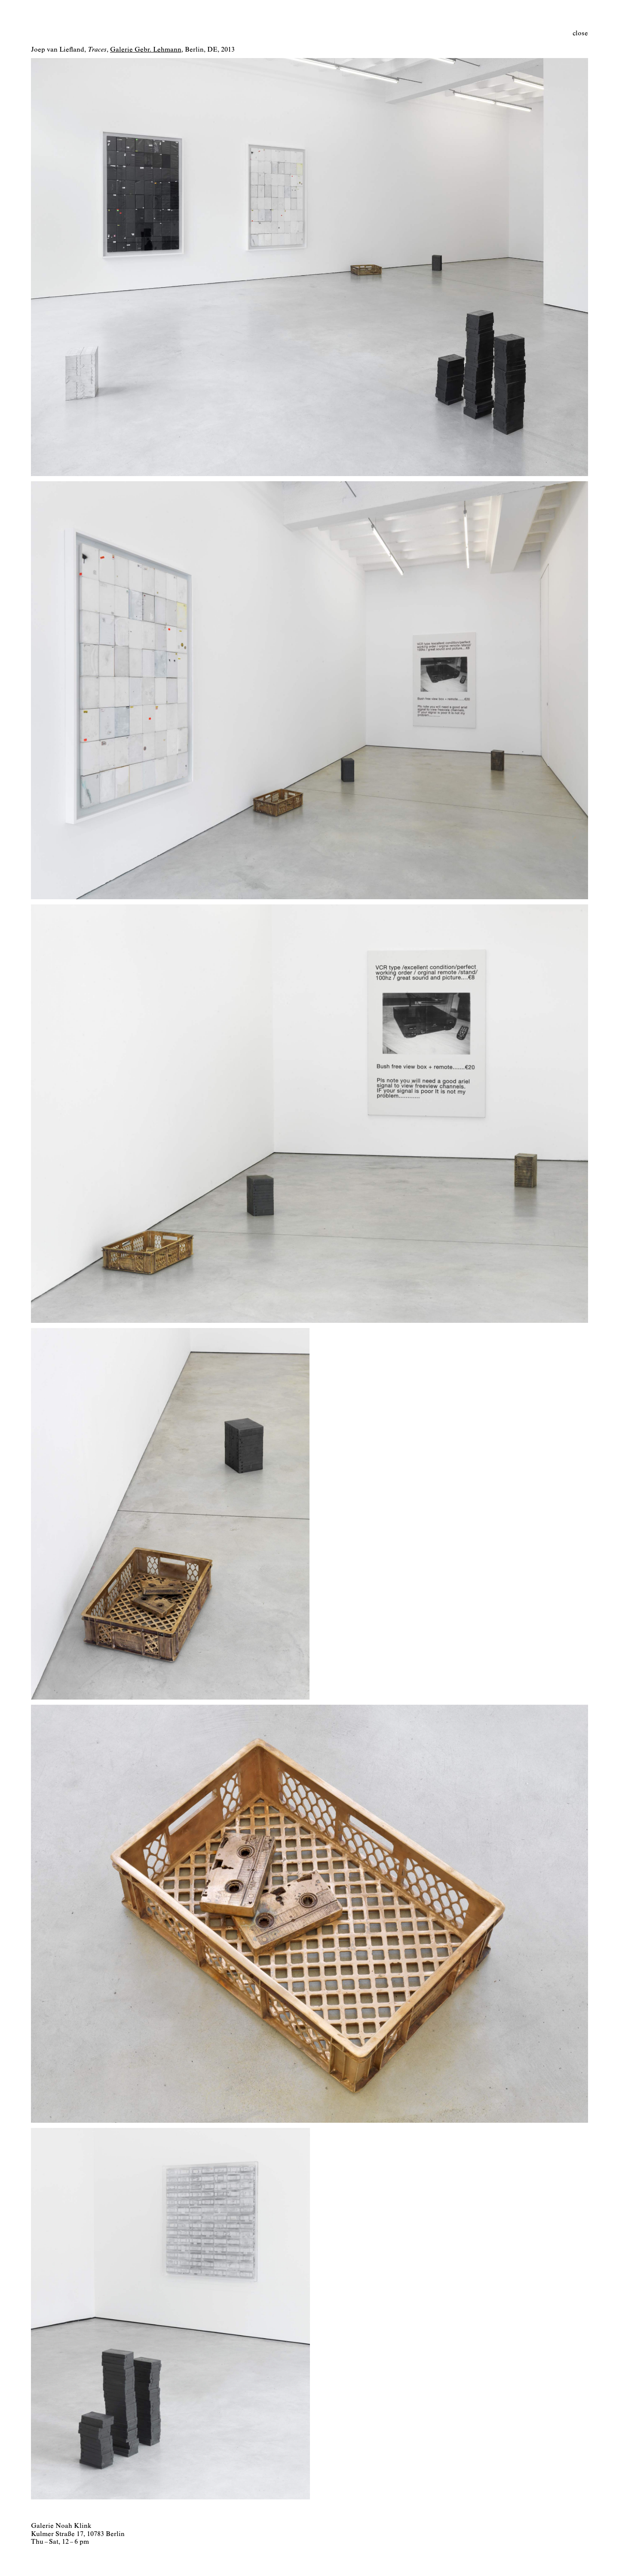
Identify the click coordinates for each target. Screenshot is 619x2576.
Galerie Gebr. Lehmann (145, 50)
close (580, 34)
